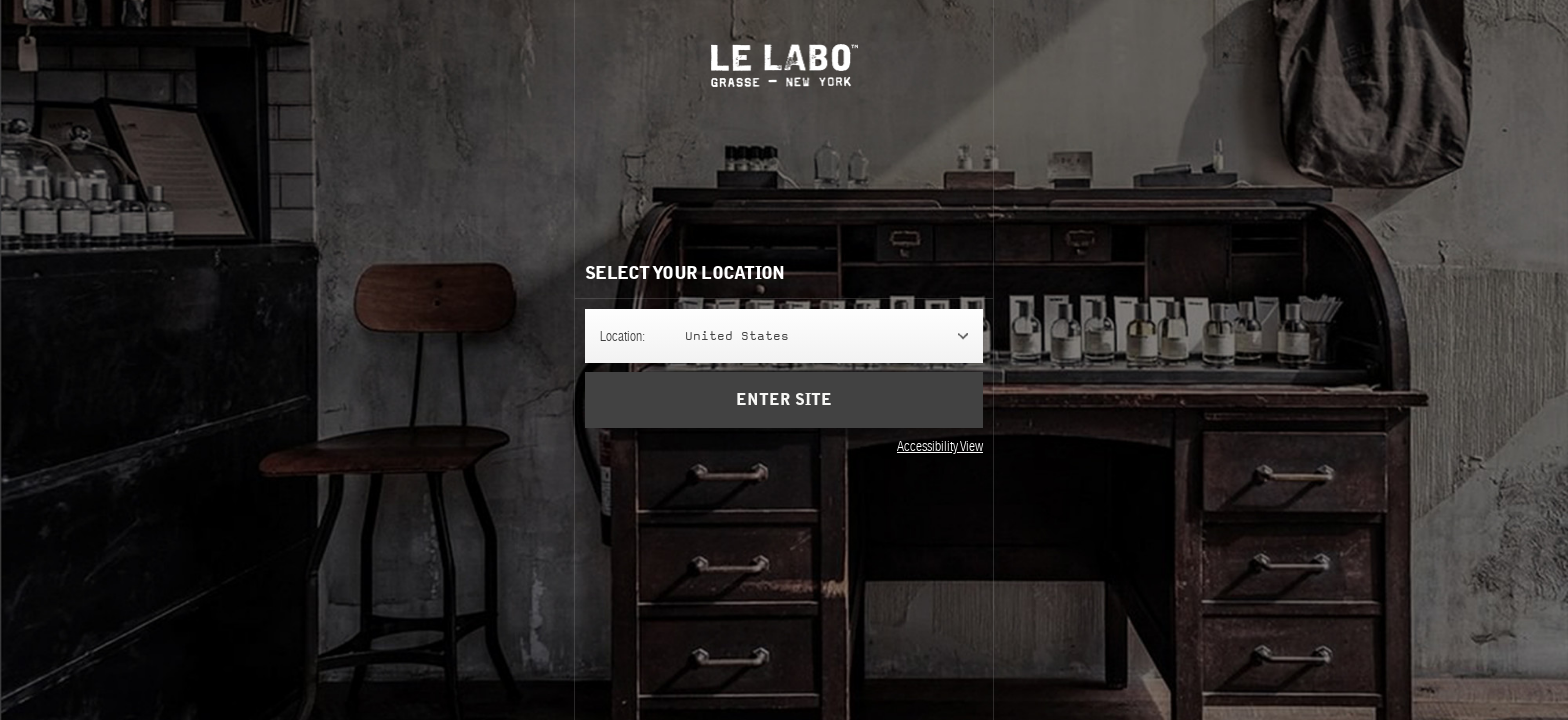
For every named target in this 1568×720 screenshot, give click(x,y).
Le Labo (784, 65)
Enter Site (784, 414)
